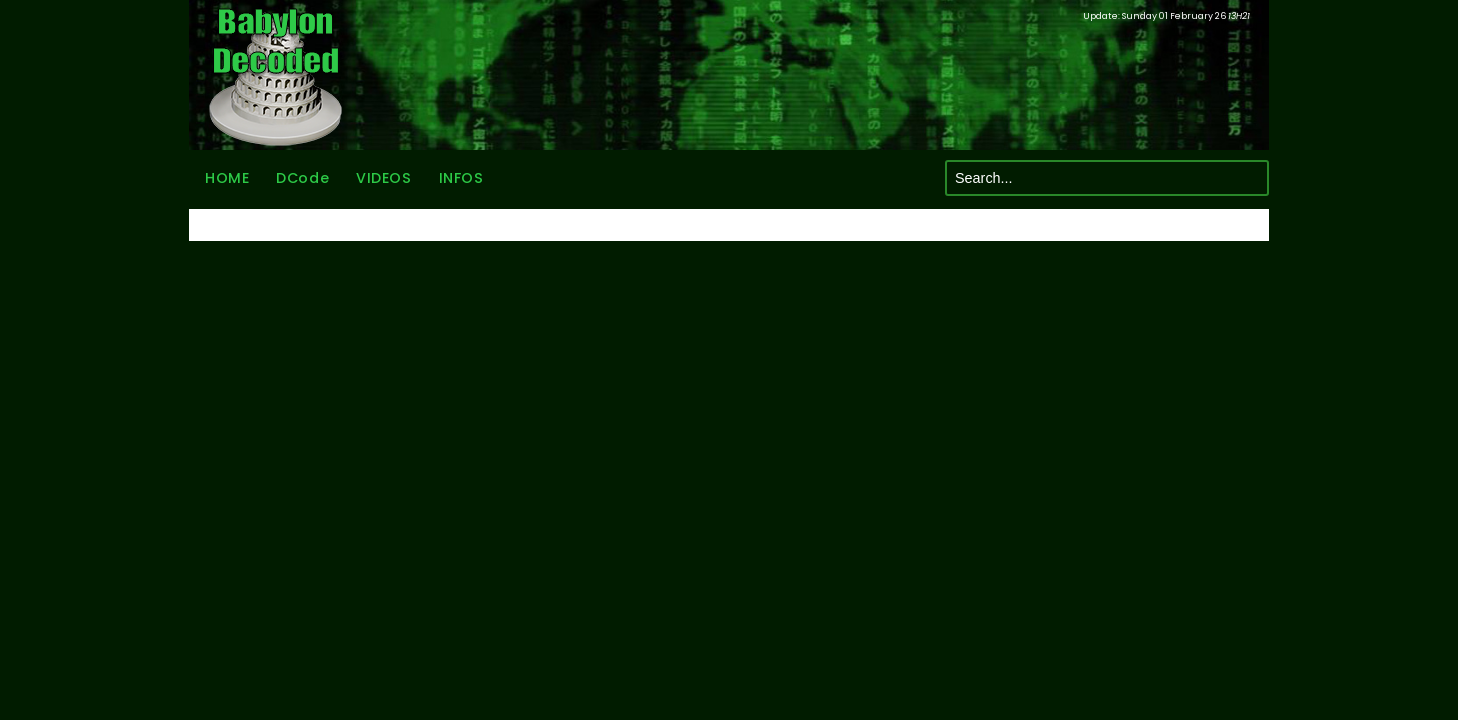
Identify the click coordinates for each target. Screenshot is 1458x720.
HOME (227, 178)
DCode (302, 178)
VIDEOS (383, 178)
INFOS (461, 178)
